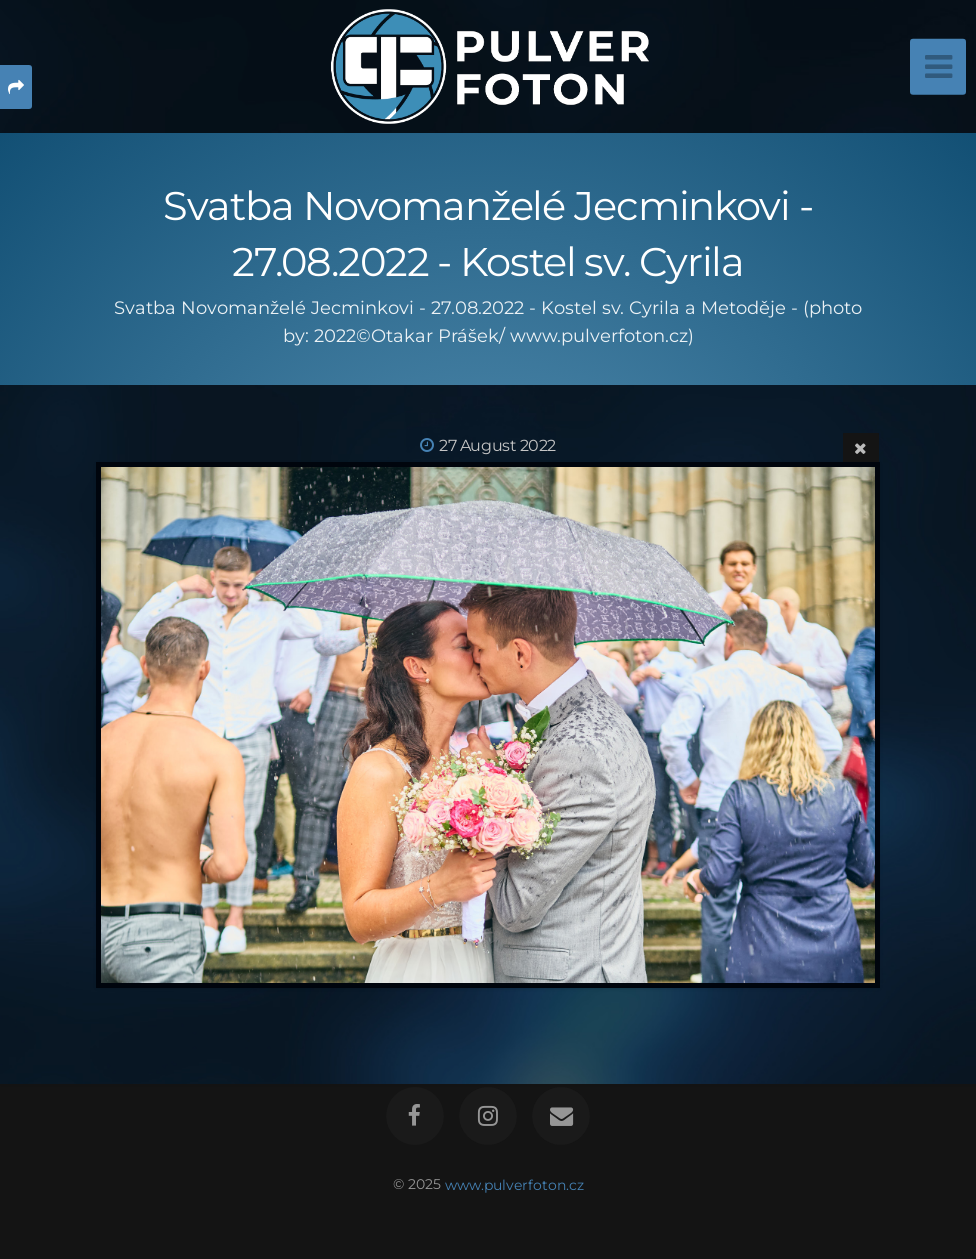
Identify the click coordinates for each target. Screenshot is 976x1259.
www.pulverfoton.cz (514, 1184)
